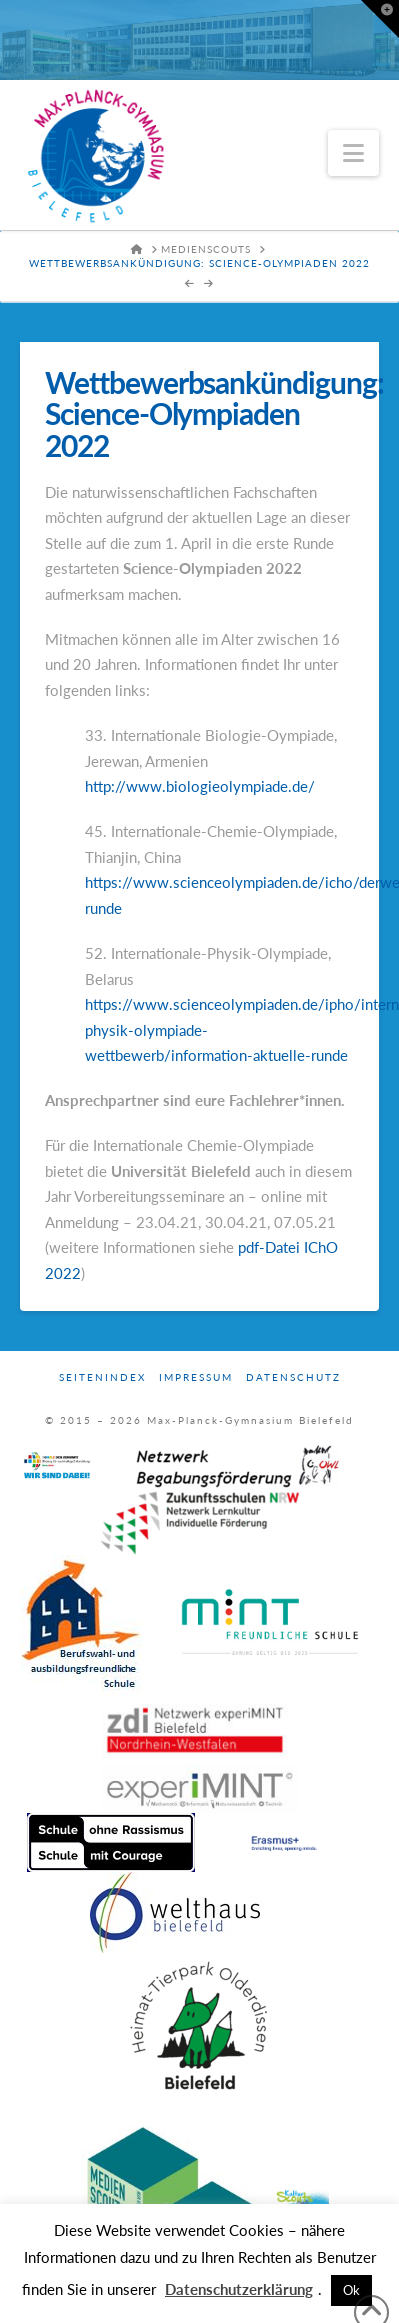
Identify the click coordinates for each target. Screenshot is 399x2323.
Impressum (196, 1377)
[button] (353, 153)
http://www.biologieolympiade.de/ (200, 786)
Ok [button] (351, 2290)
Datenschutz (293, 1377)
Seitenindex (102, 1377)
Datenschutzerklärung (239, 2289)
